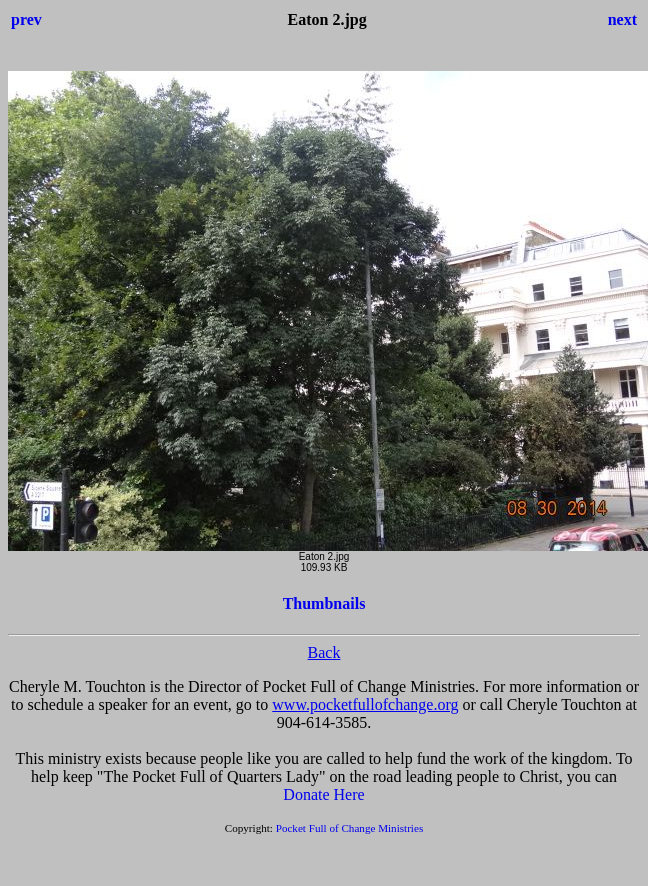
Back (324, 652)
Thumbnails (324, 603)
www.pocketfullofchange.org (365, 704)
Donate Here (323, 794)
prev (26, 19)
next (622, 19)
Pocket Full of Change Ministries (350, 828)
